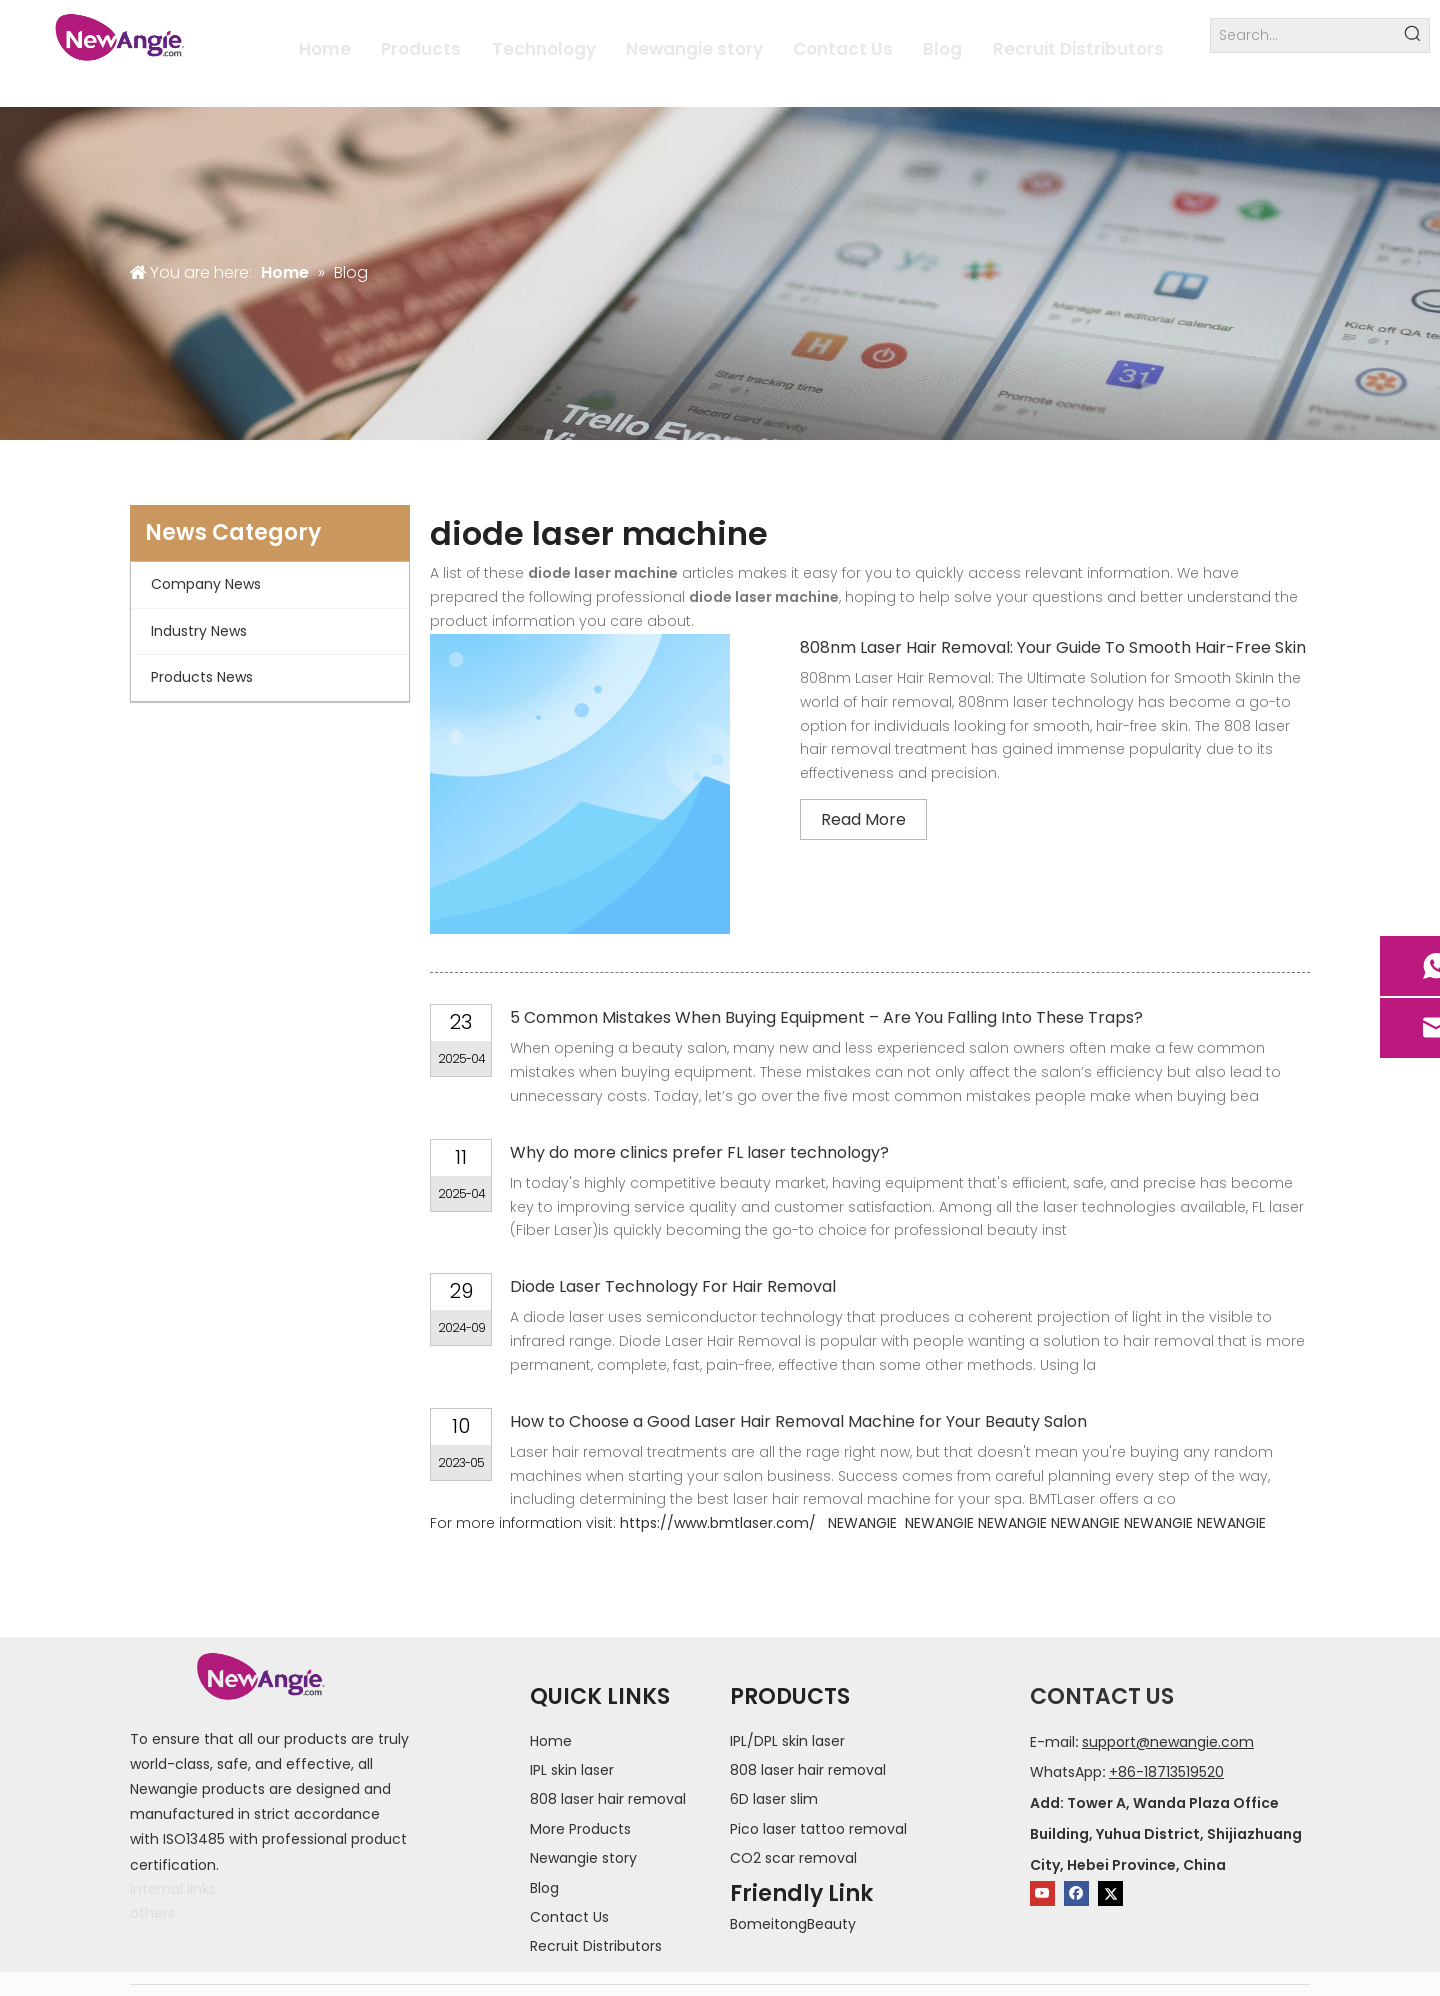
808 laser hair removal (608, 1799)
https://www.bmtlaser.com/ (718, 1523)
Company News (206, 584)
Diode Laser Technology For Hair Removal (673, 1286)
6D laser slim (774, 1799)
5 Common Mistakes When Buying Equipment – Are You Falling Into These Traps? (826, 1017)
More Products (580, 1829)
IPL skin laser (572, 1770)
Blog (544, 1888)
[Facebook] (1076, 1893)
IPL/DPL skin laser (787, 1741)
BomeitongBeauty (793, 1924)
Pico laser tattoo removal (818, 1829)
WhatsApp (1066, 1772)
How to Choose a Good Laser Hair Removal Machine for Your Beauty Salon (798, 1421)
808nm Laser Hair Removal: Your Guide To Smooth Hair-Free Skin (1053, 647)
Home (551, 1741)
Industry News (199, 631)
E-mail (1052, 1742)
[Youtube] (1042, 1893)
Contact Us (569, 1917)
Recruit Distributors (596, 1946)
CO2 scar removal (793, 1858)
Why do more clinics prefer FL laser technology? (699, 1152)
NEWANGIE (862, 1523)
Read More (863, 819)
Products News (202, 677)
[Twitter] (1110, 1893)
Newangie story (583, 1858)
